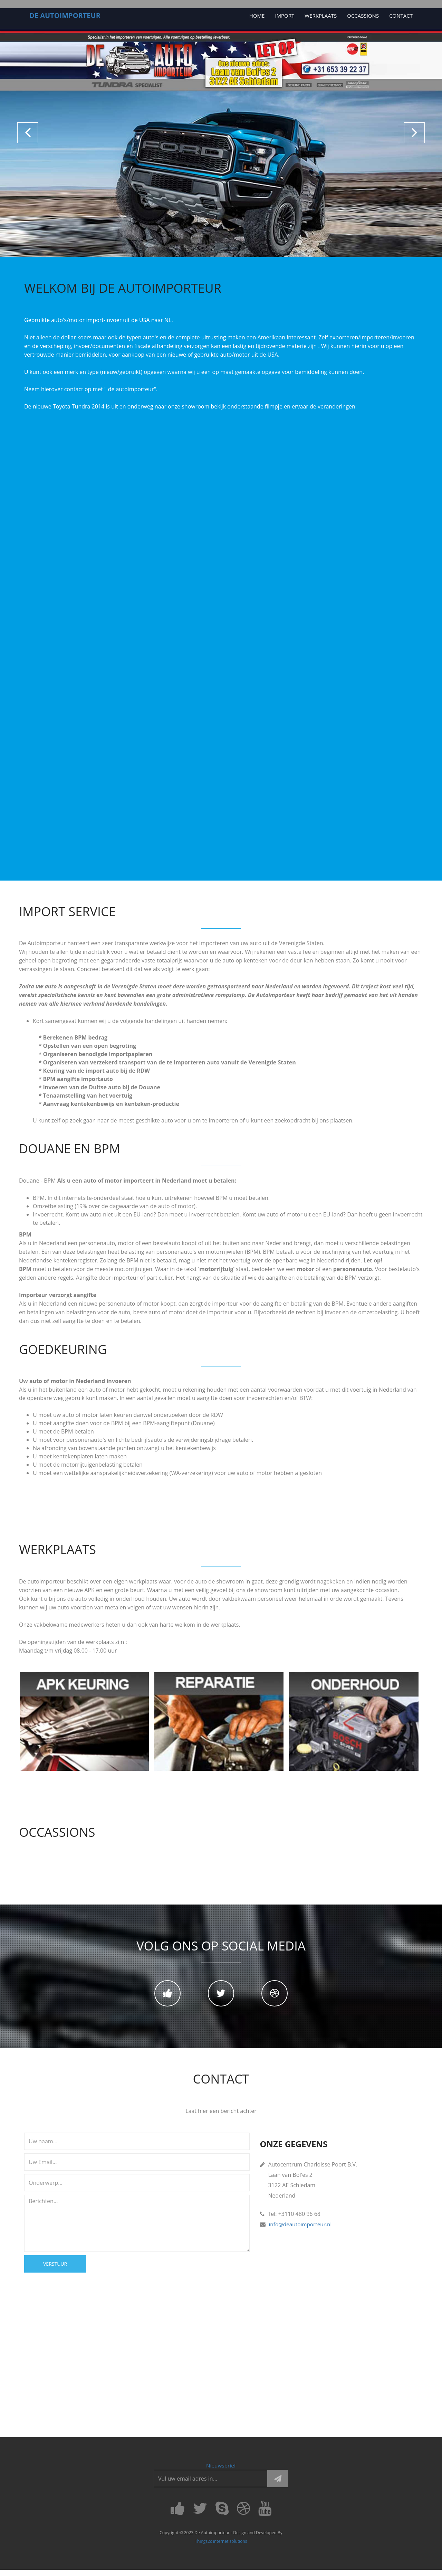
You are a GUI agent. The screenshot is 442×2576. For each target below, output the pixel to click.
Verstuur (55, 2268)
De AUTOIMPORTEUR (64, 15)
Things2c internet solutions (221, 2547)
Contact (401, 15)
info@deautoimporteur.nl (302, 2229)
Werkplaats (321, 15)
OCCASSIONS (363, 15)
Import (284, 15)
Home (257, 15)
